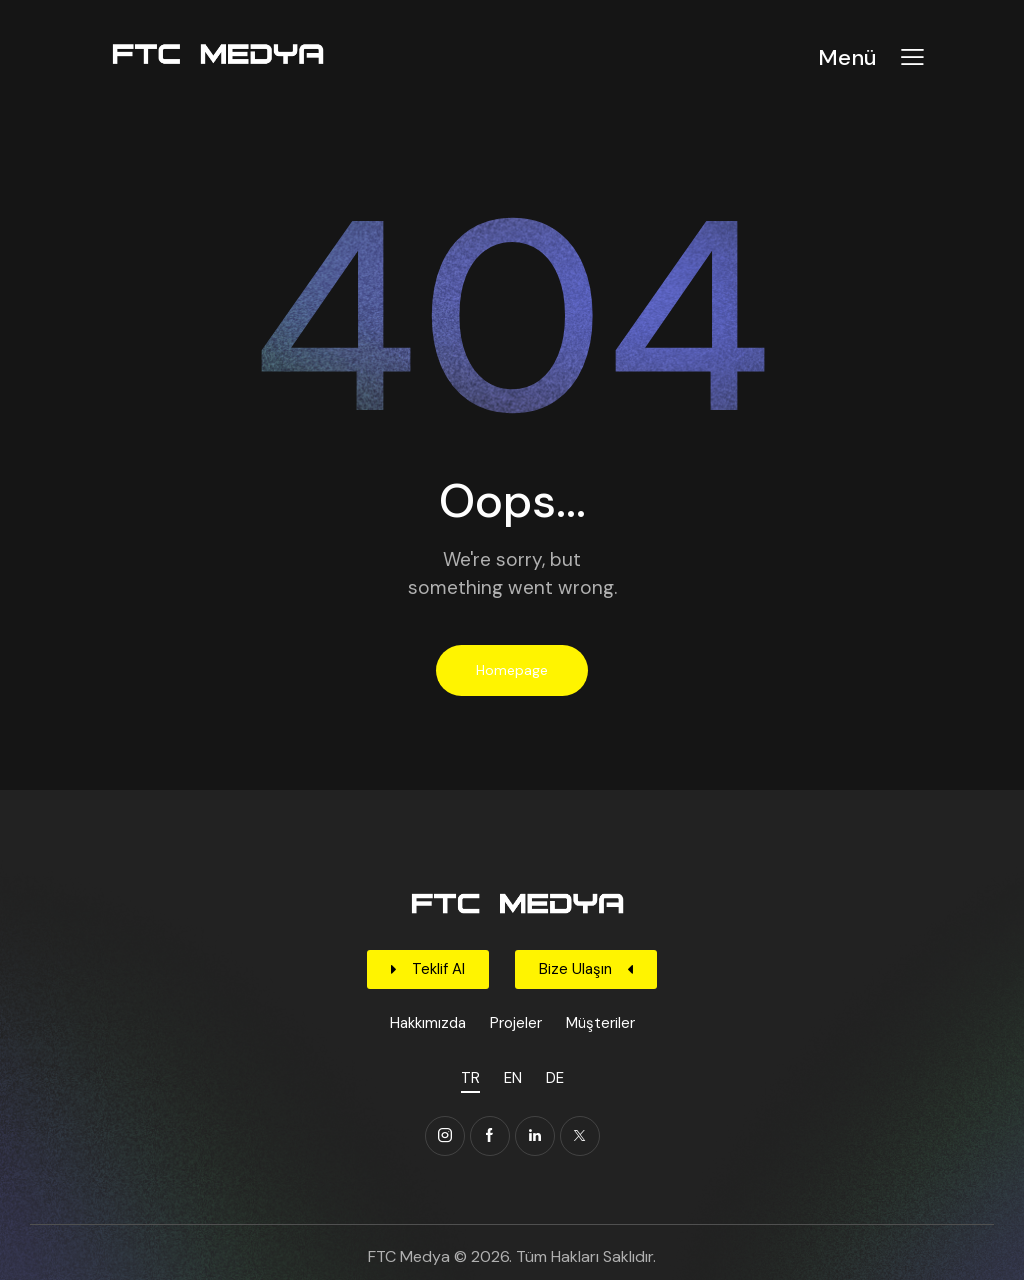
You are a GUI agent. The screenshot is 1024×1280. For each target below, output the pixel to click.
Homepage (512, 670)
